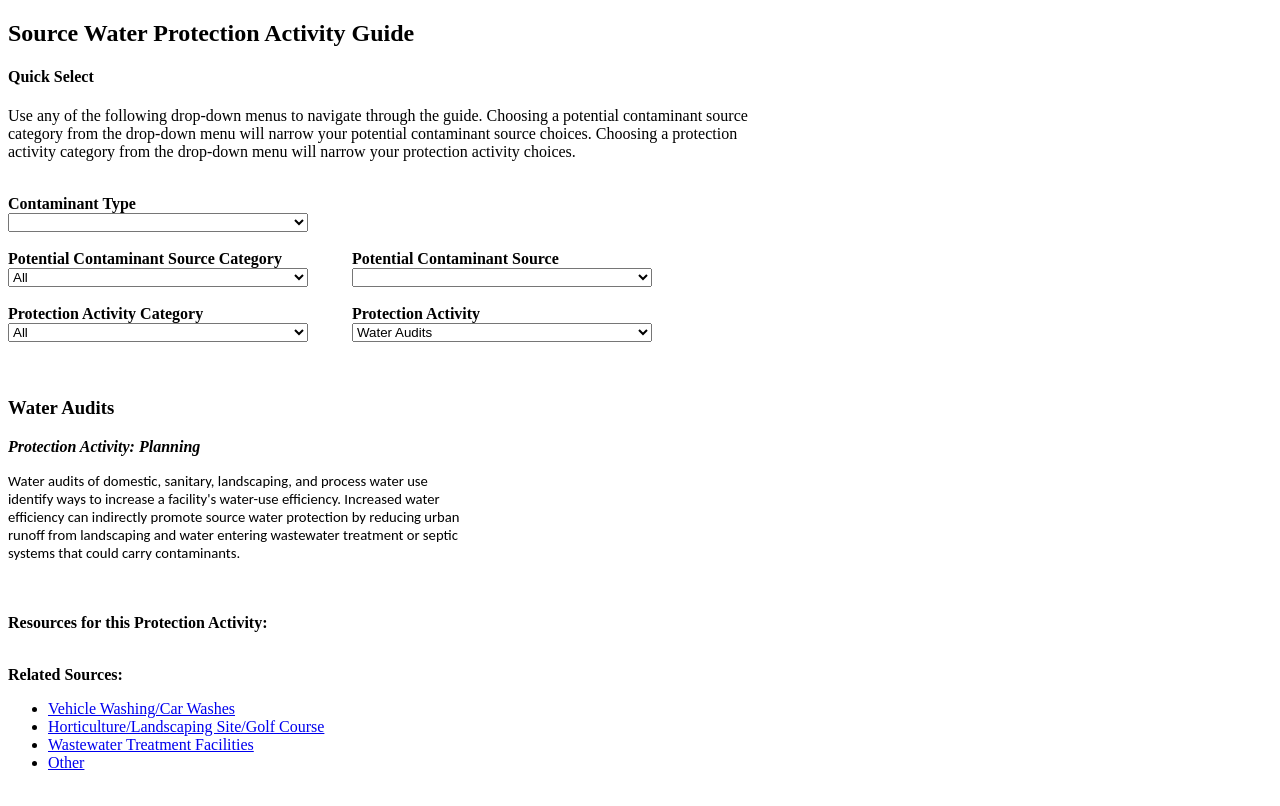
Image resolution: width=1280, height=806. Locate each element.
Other (66, 762)
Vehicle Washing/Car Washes (141, 708)
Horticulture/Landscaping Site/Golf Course (186, 726)
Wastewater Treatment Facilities (151, 744)
